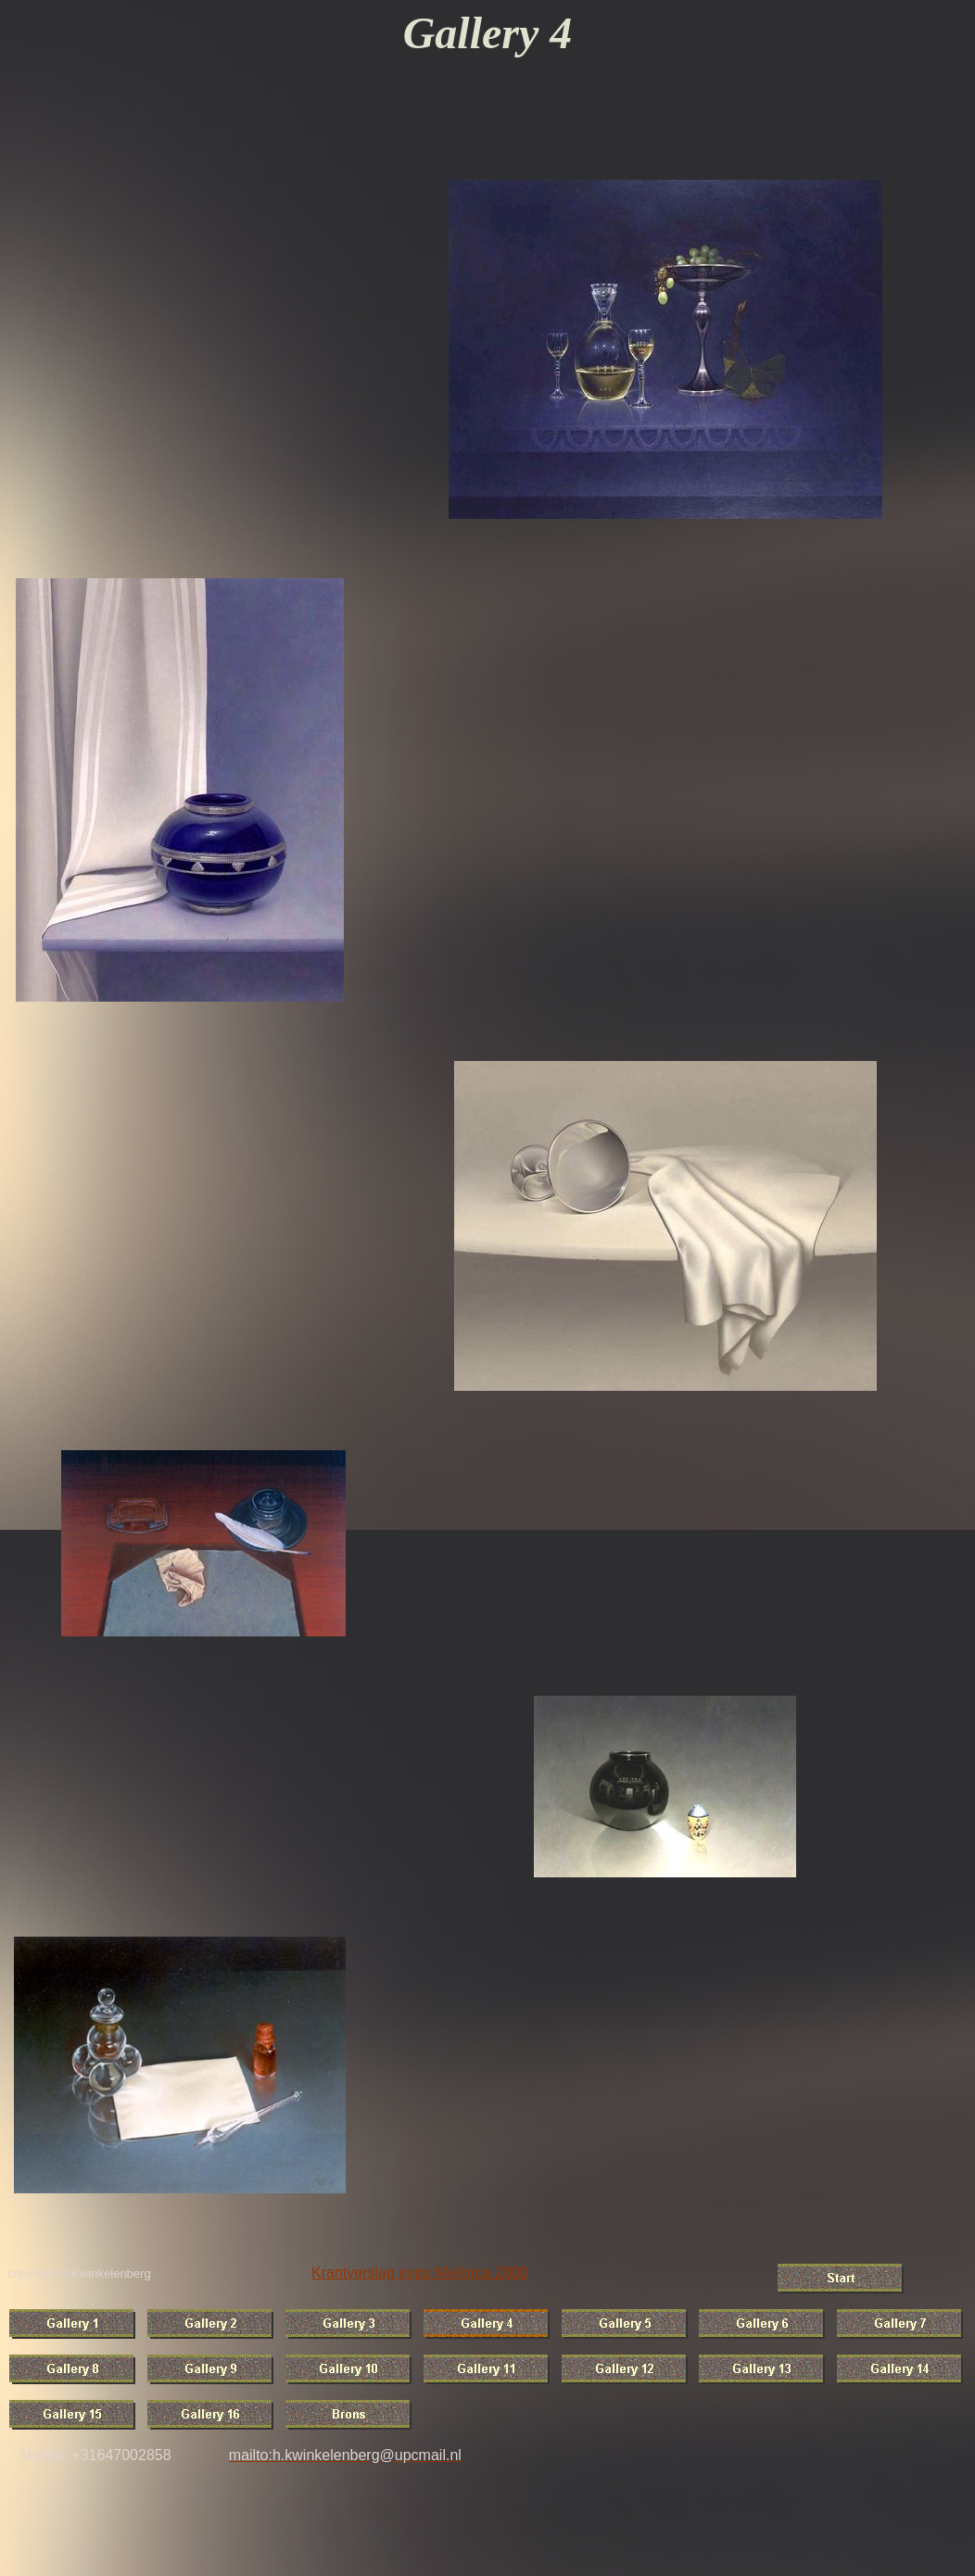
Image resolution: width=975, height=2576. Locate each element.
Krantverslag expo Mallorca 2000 (419, 2272)
